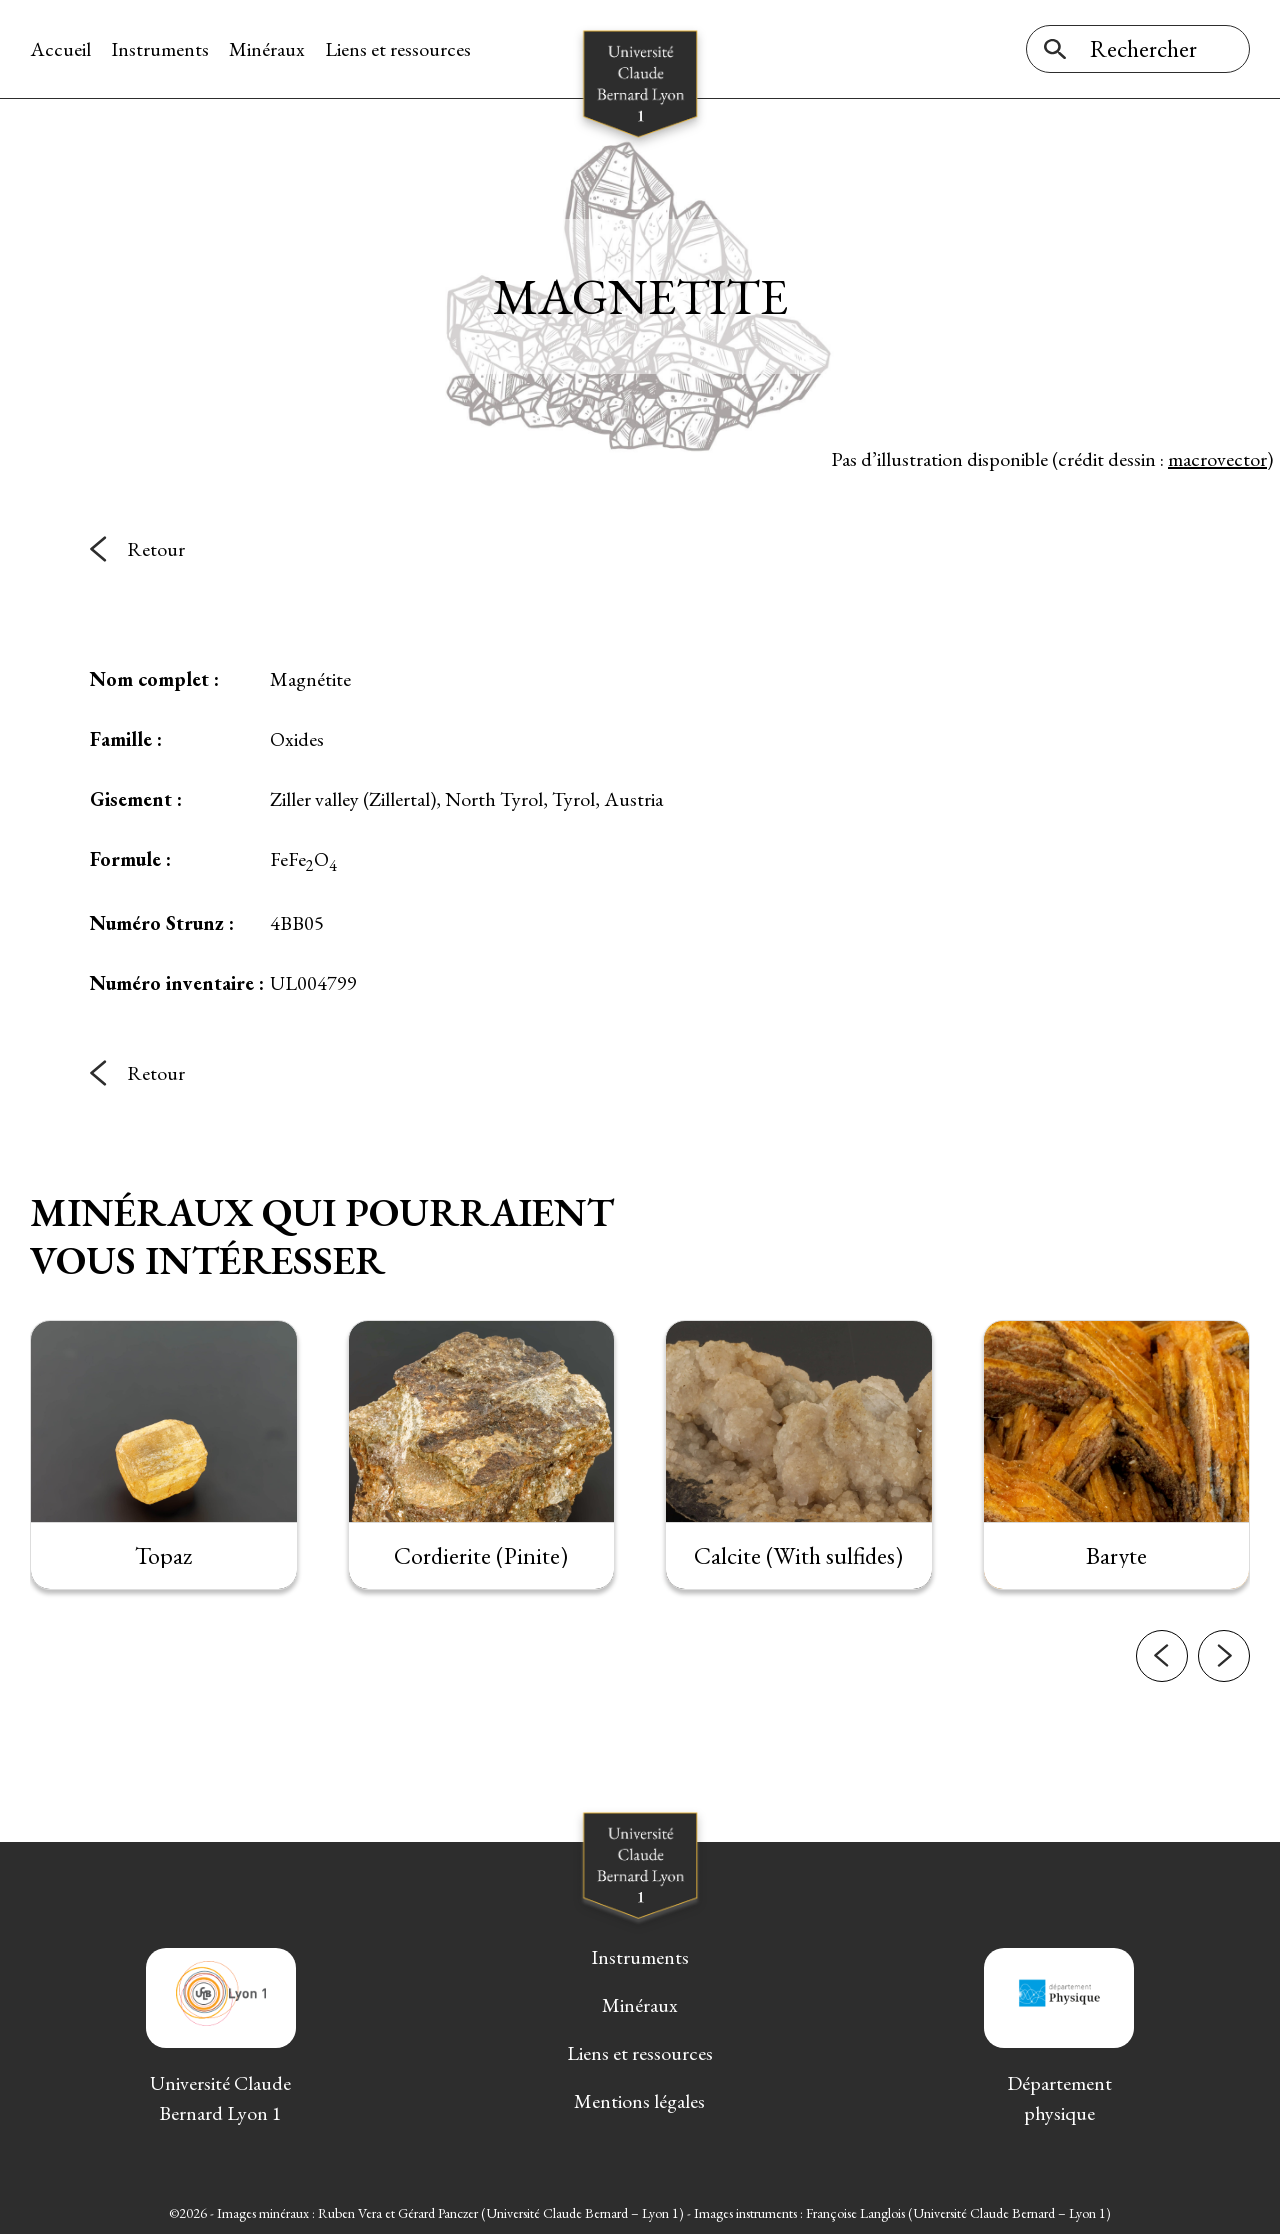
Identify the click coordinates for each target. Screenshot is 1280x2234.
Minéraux (267, 49)
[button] (1162, 1671)
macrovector (1217, 459)
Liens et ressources (398, 49)
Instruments (160, 49)
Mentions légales (639, 2101)
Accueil (60, 49)
